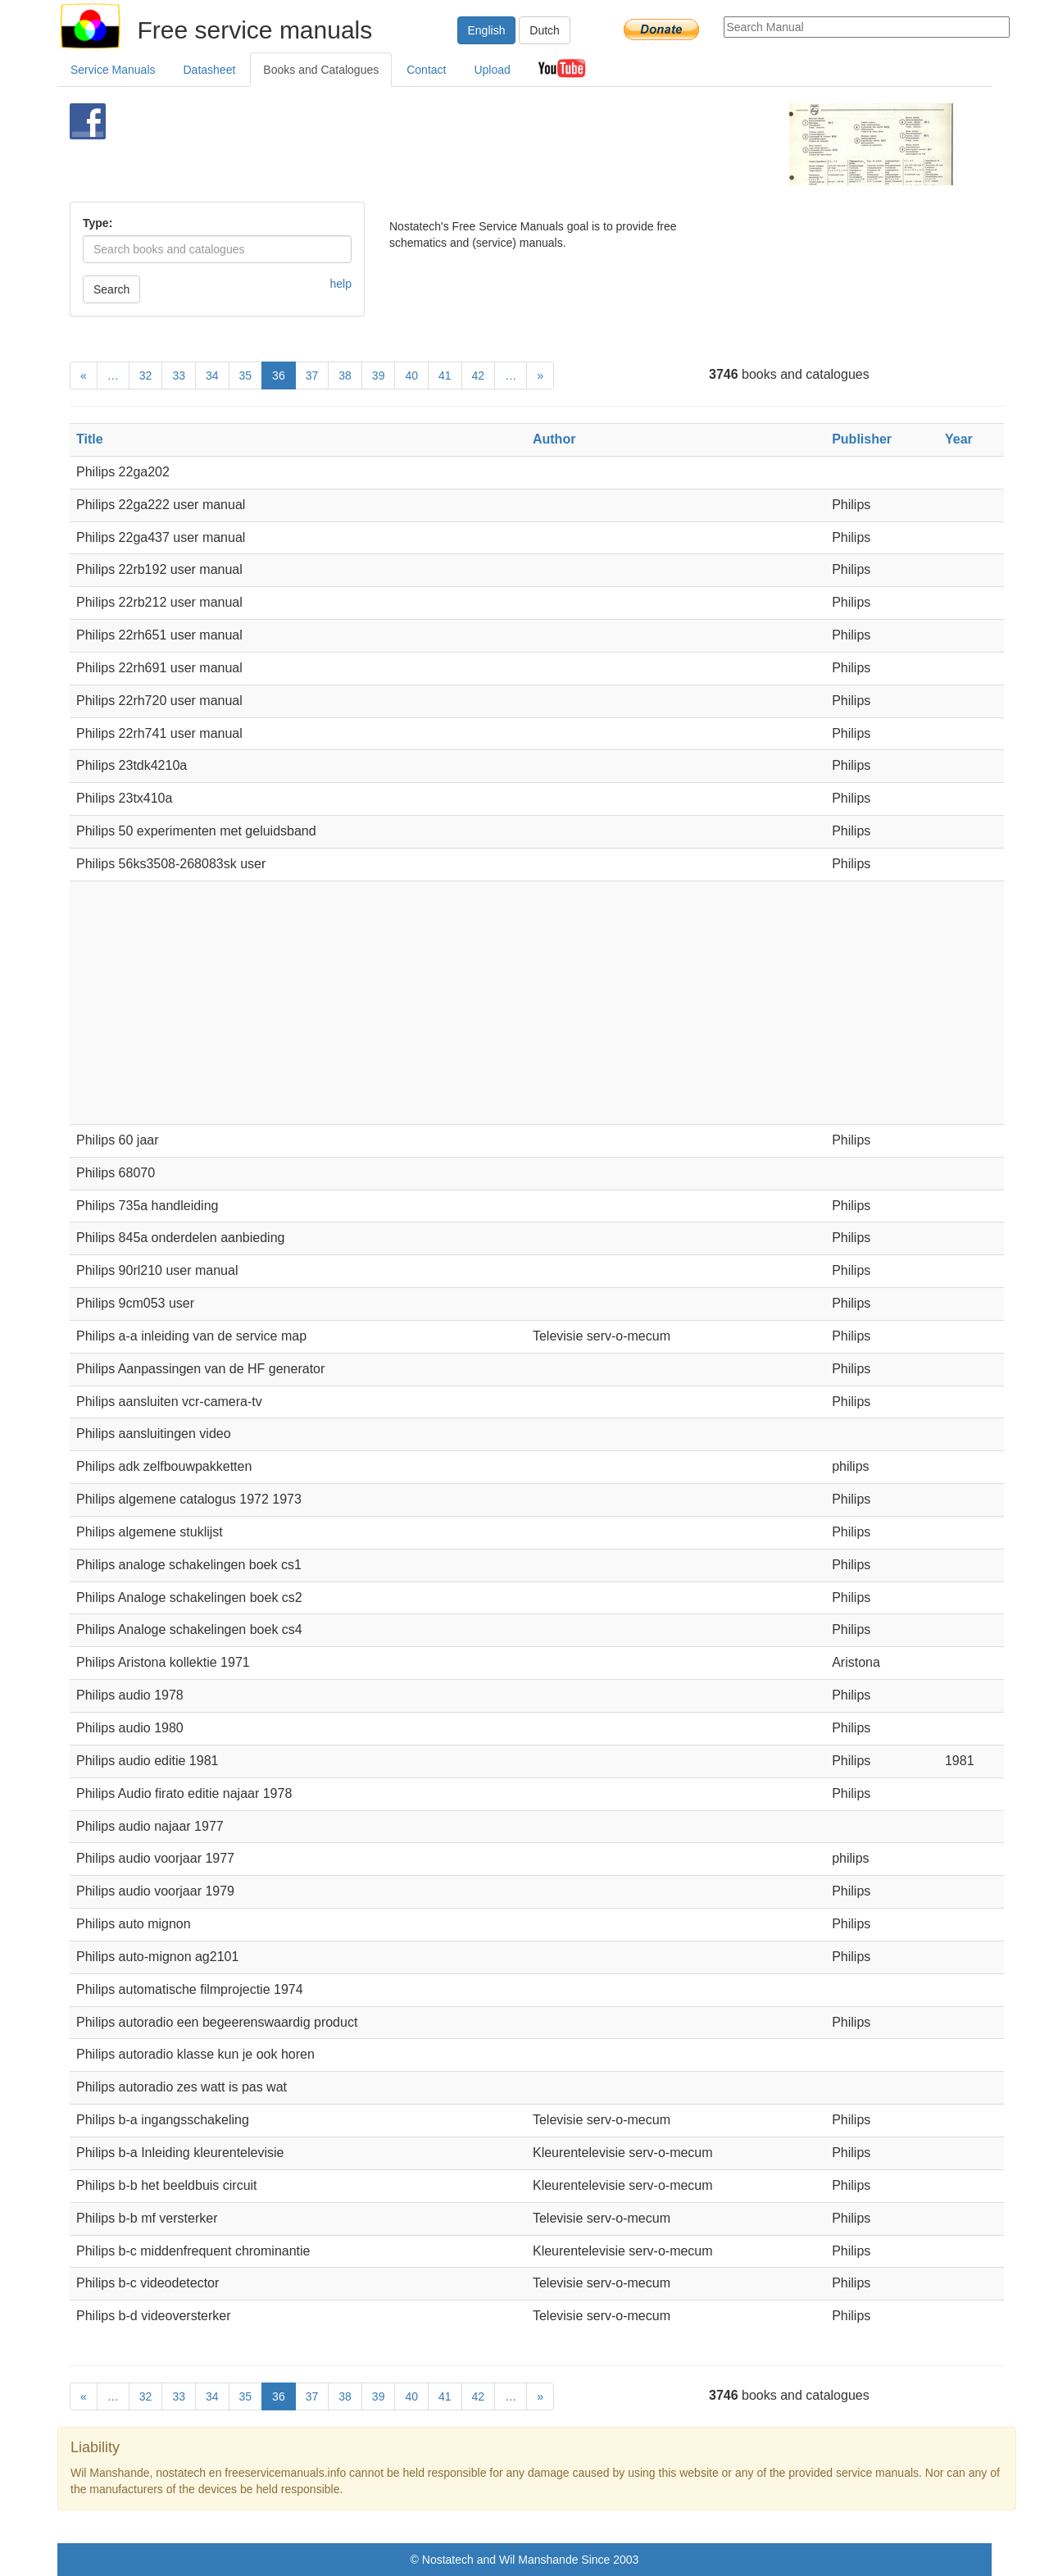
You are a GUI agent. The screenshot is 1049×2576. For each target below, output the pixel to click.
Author (554, 439)
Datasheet (210, 69)
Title (89, 439)
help (341, 283)
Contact (426, 69)
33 (178, 375)
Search (111, 289)
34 (212, 375)
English (487, 30)
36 (278, 375)
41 (445, 375)
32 (145, 375)
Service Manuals (113, 69)
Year (959, 439)
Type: (97, 223)
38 (345, 375)
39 (378, 375)
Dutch (544, 30)
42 (478, 375)
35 (245, 375)
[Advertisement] (497, 144)
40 (411, 375)
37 (312, 375)
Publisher (862, 439)
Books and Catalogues (321, 69)
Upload (492, 69)
